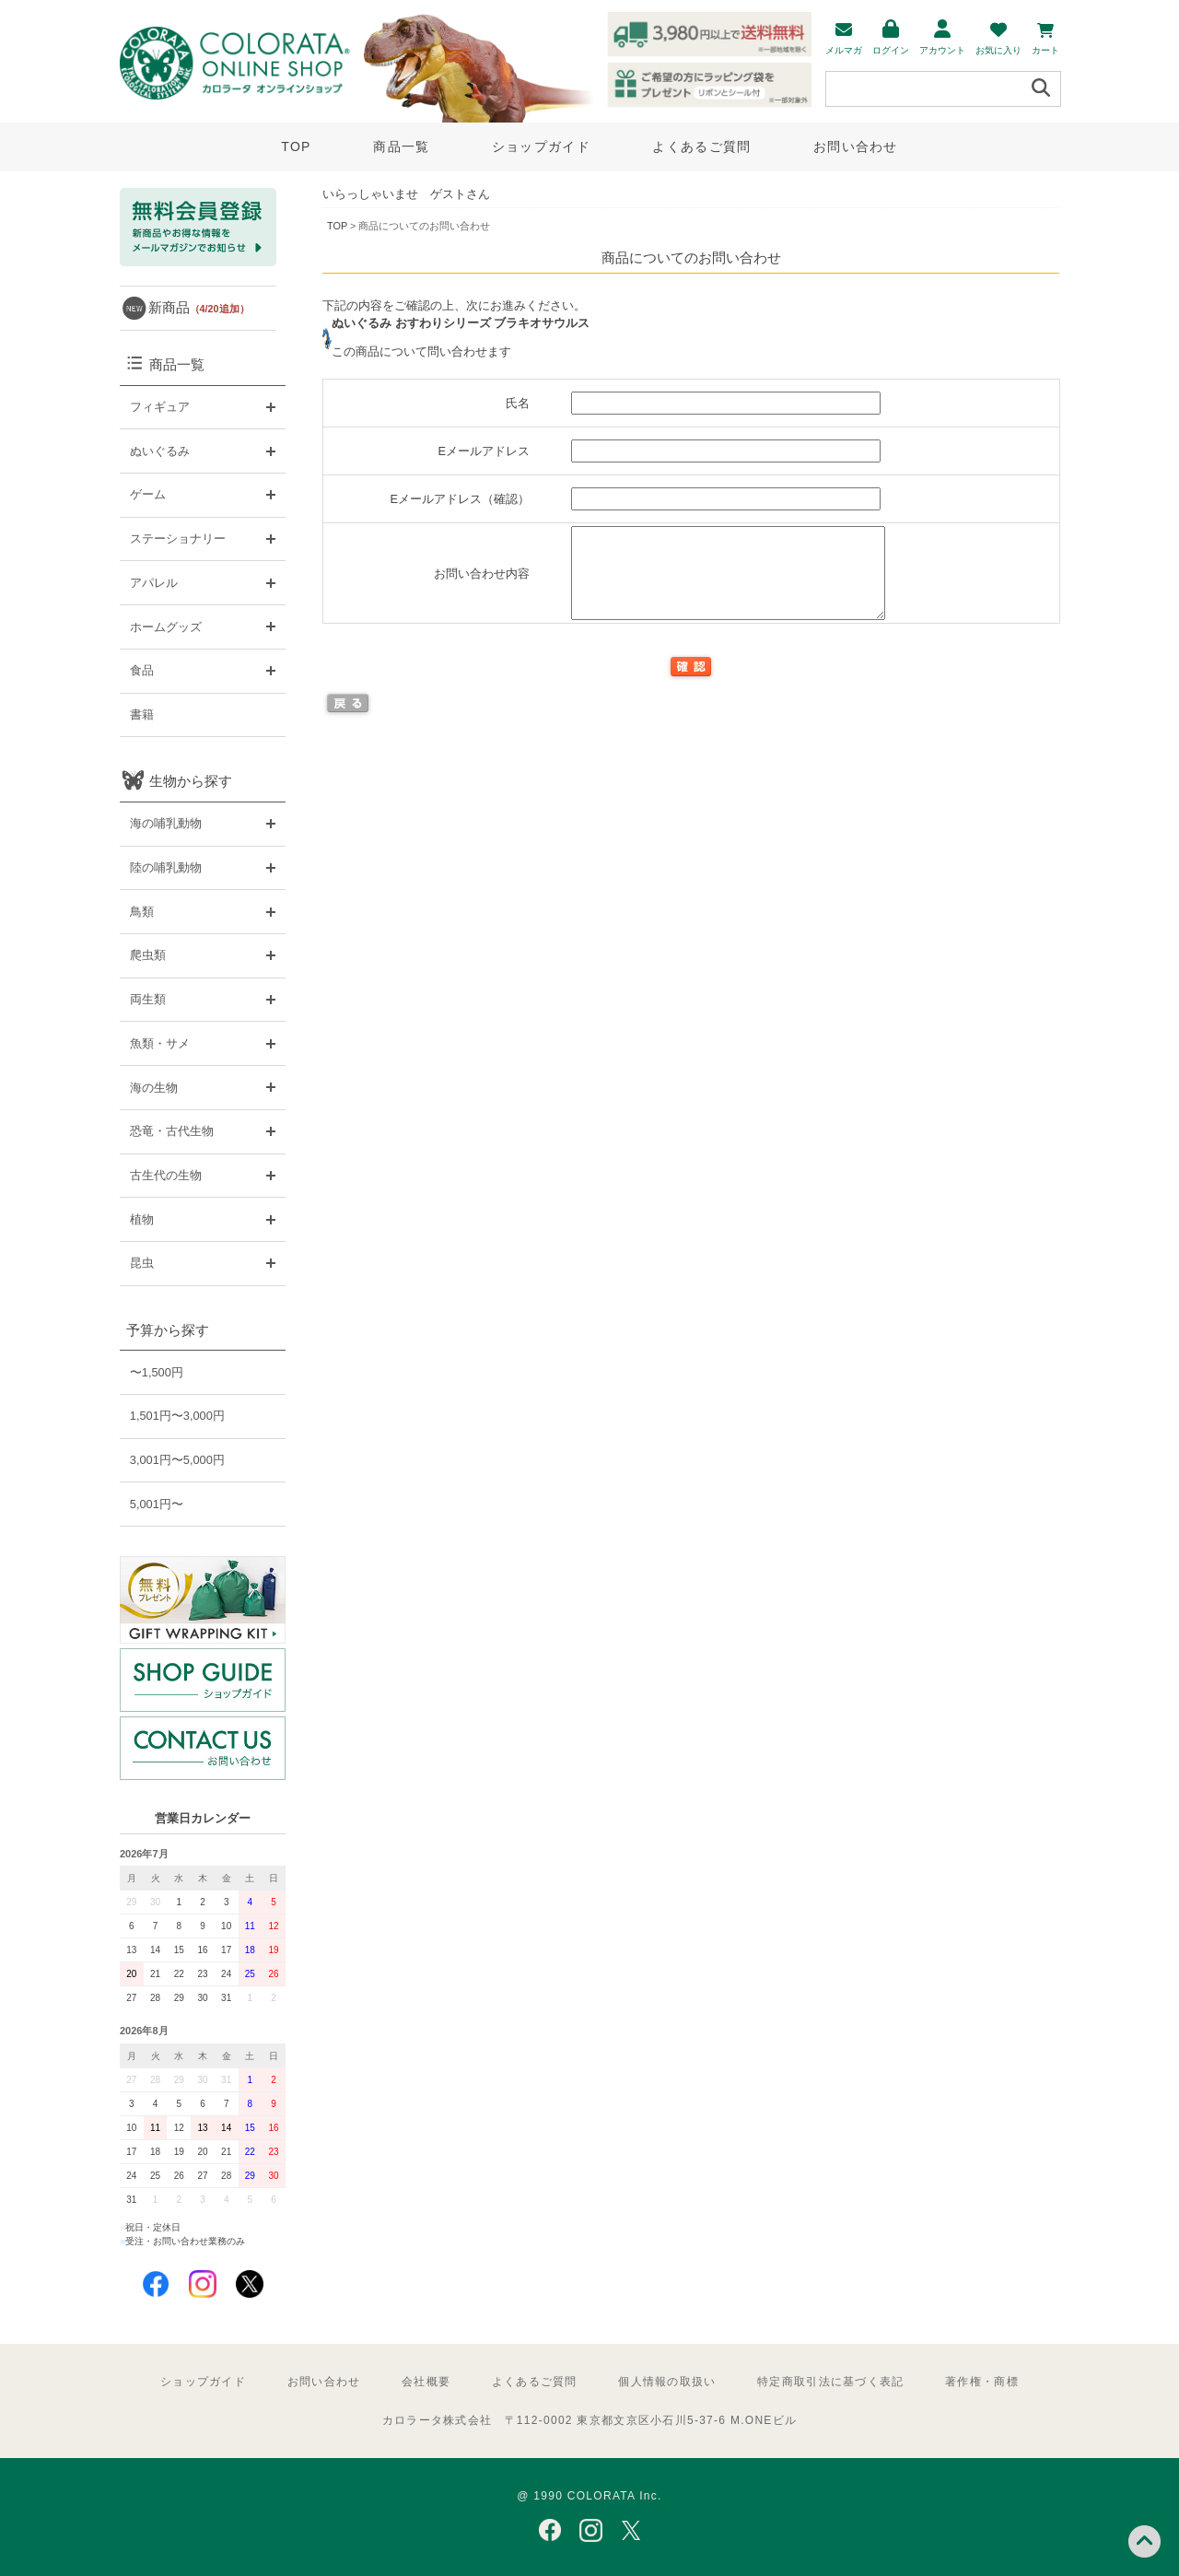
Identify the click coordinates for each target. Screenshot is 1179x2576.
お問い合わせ (855, 146)
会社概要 (426, 2381)
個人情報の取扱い (667, 2381)
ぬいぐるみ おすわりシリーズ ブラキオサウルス (461, 323)
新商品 (199, 307)
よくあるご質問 (701, 146)
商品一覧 (401, 146)
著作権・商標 (982, 2381)
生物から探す (190, 781)
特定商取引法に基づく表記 (830, 2381)
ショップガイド (541, 146)
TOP (295, 146)
